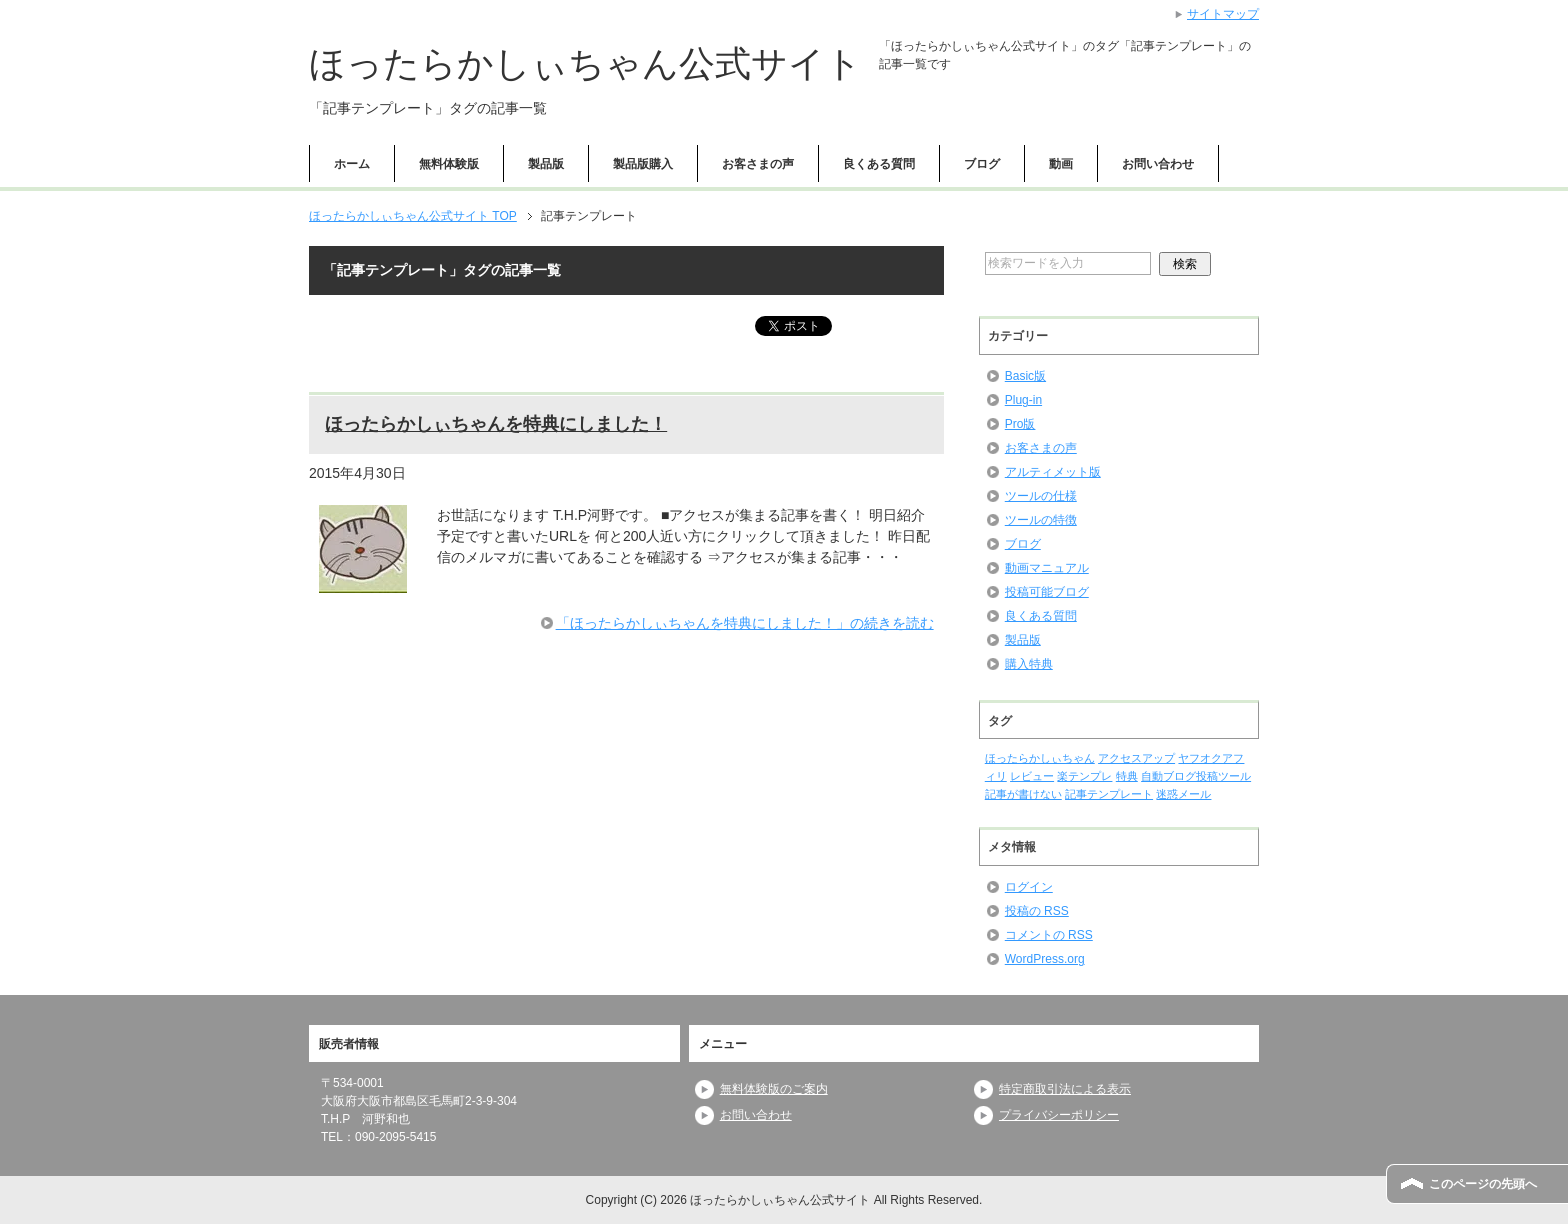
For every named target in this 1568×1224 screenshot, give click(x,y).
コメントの (1049, 935)
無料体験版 (449, 164)
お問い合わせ (1158, 164)
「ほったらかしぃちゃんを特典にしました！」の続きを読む (745, 623)
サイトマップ (1223, 14)
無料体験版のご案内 (774, 1089)
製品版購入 (643, 164)
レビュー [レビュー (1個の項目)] (1032, 776)
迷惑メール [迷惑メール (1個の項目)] (1183, 794)
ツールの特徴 (1041, 520)
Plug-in (1023, 400)
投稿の (1037, 911)
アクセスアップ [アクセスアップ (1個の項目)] (1136, 758)
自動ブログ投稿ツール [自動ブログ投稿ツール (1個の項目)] (1196, 776)
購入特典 (1029, 664)
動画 (1061, 164)
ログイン (1029, 887)
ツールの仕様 (1041, 496)
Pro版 (1020, 424)
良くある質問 (879, 164)
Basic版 (1025, 376)
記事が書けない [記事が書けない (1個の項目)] (1023, 794)
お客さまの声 (758, 164)
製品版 (546, 164)
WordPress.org (1045, 959)
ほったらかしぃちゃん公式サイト (585, 63)
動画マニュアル (1047, 568)
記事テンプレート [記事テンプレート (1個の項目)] (1109, 794)
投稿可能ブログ (1047, 592)
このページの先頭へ (1483, 1184)
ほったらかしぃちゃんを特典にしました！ (496, 424)
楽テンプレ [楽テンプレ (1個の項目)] (1084, 776)
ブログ (982, 164)
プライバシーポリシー (1059, 1115)
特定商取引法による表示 (1065, 1089)
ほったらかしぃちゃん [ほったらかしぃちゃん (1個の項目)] (1040, 758)
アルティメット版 (1053, 472)
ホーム (352, 164)
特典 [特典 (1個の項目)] (1127, 776)
